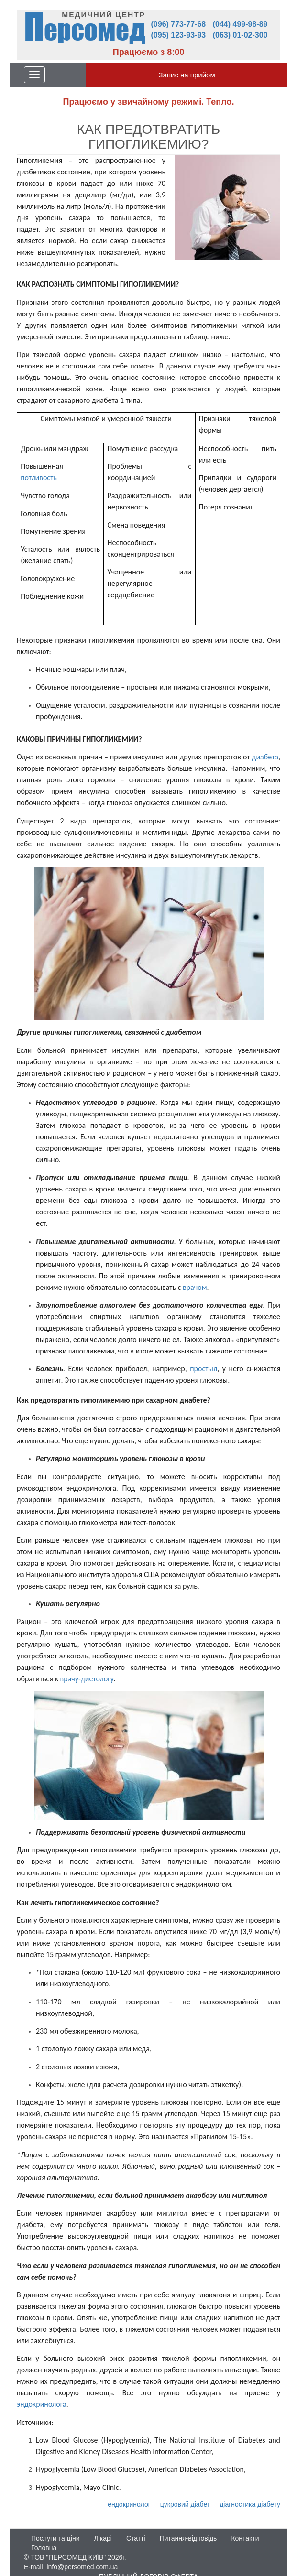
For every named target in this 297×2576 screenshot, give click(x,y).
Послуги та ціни (55, 2538)
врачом (195, 1287)
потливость (39, 477)
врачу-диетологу (87, 1678)
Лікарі (102, 2538)
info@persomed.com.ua (82, 2567)
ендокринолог (129, 2504)
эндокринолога (41, 2404)
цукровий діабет (185, 2504)
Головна (43, 2548)
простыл (203, 1368)
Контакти (245, 2538)
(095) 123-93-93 (178, 35)
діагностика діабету (250, 2504)
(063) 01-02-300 (240, 35)
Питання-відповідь (188, 2538)
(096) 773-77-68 (178, 24)
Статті (135, 2538)
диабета (265, 756)
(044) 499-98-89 (240, 24)
